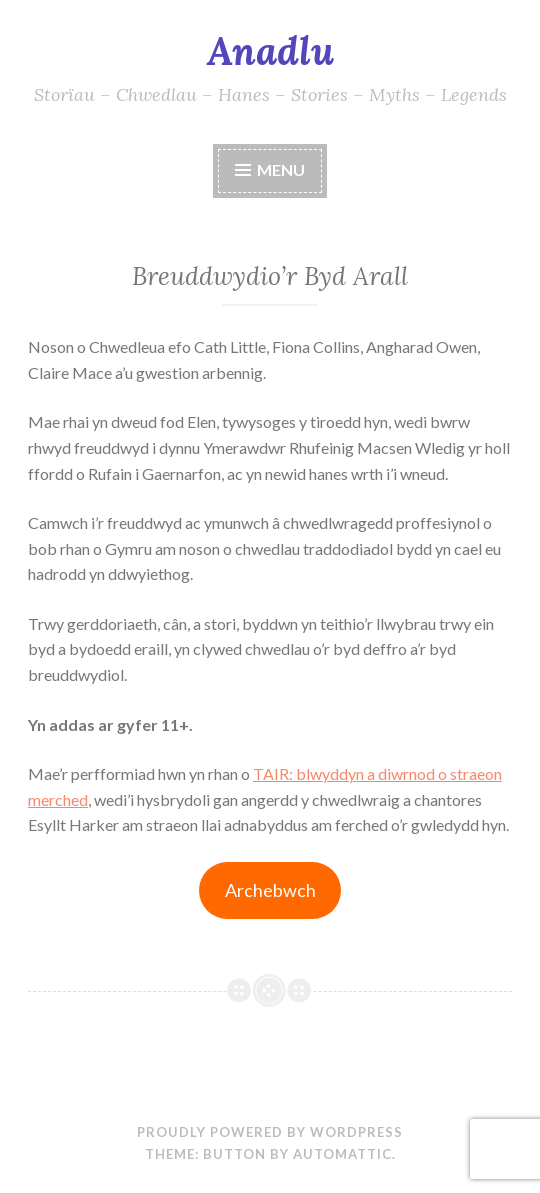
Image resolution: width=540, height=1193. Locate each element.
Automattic (342, 1154)
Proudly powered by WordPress (270, 1132)
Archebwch (270, 890)
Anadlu (270, 51)
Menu (281, 169)
